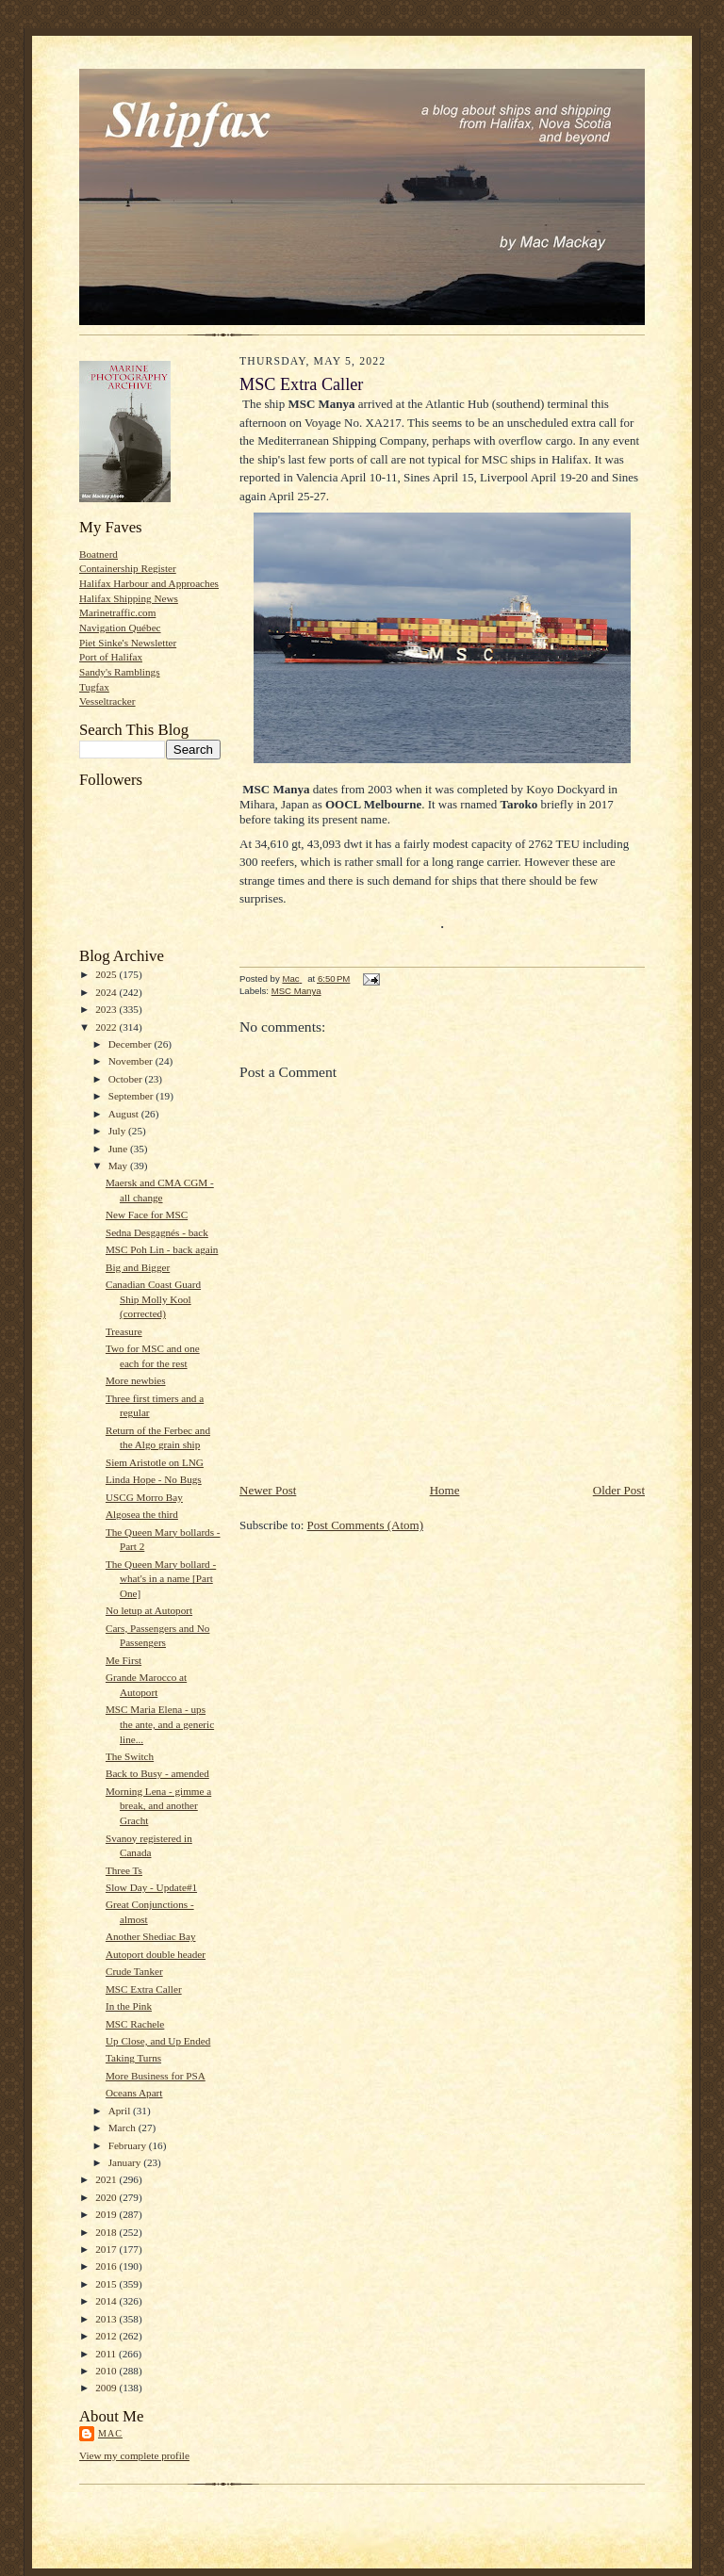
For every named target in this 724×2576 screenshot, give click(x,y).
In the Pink (129, 2006)
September (132, 1095)
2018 (107, 2232)
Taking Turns (133, 2057)
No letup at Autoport (149, 1610)
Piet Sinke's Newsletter (127, 642)
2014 (107, 2301)
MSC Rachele (135, 2024)
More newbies (136, 1380)
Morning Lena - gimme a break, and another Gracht (158, 1805)
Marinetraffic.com (117, 612)
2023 (107, 1009)
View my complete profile (134, 2455)
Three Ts (124, 1870)
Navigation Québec (120, 627)
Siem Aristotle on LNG (155, 1462)
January (126, 2162)
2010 (107, 2370)
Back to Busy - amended (157, 1773)
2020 (107, 2197)
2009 (107, 2387)
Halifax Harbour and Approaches (149, 583)
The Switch (130, 1756)
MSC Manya (296, 991)
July (118, 1130)
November (132, 1061)
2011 (107, 2353)
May (119, 1165)
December (131, 1044)
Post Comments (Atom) (365, 1525)
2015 (107, 2284)
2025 (107, 974)
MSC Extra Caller (144, 1989)
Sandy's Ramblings (119, 671)
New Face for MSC (147, 1214)
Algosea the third (142, 1514)
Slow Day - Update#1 (151, 1887)
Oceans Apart (134, 2092)
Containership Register (127, 568)
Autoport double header (156, 1954)
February (128, 2145)
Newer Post (267, 1490)
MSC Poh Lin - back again (162, 1249)
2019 (107, 2214)
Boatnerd (98, 554)
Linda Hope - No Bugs (154, 1479)
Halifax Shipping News (128, 598)
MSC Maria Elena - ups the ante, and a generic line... (160, 1724)
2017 (107, 2249)
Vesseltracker (107, 701)
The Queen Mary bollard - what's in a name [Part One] (161, 1578)
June (119, 1148)
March (123, 2127)
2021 (107, 2179)
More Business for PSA (156, 2075)
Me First (123, 1660)
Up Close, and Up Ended (158, 2040)
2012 (107, 2335)
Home (445, 1490)
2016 (107, 2266)
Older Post (619, 1490)
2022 (107, 1027)
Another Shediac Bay (151, 1936)
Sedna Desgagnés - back (157, 1232)
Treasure (124, 1331)
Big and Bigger (138, 1267)
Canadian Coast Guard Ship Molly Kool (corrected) (153, 1299)
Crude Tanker (134, 1971)
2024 (107, 992)
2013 (107, 2318)
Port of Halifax (110, 656)
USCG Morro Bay (144, 1497)
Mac (110, 2433)
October (126, 1078)
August (124, 1113)
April (120, 2110)
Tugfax (94, 687)
